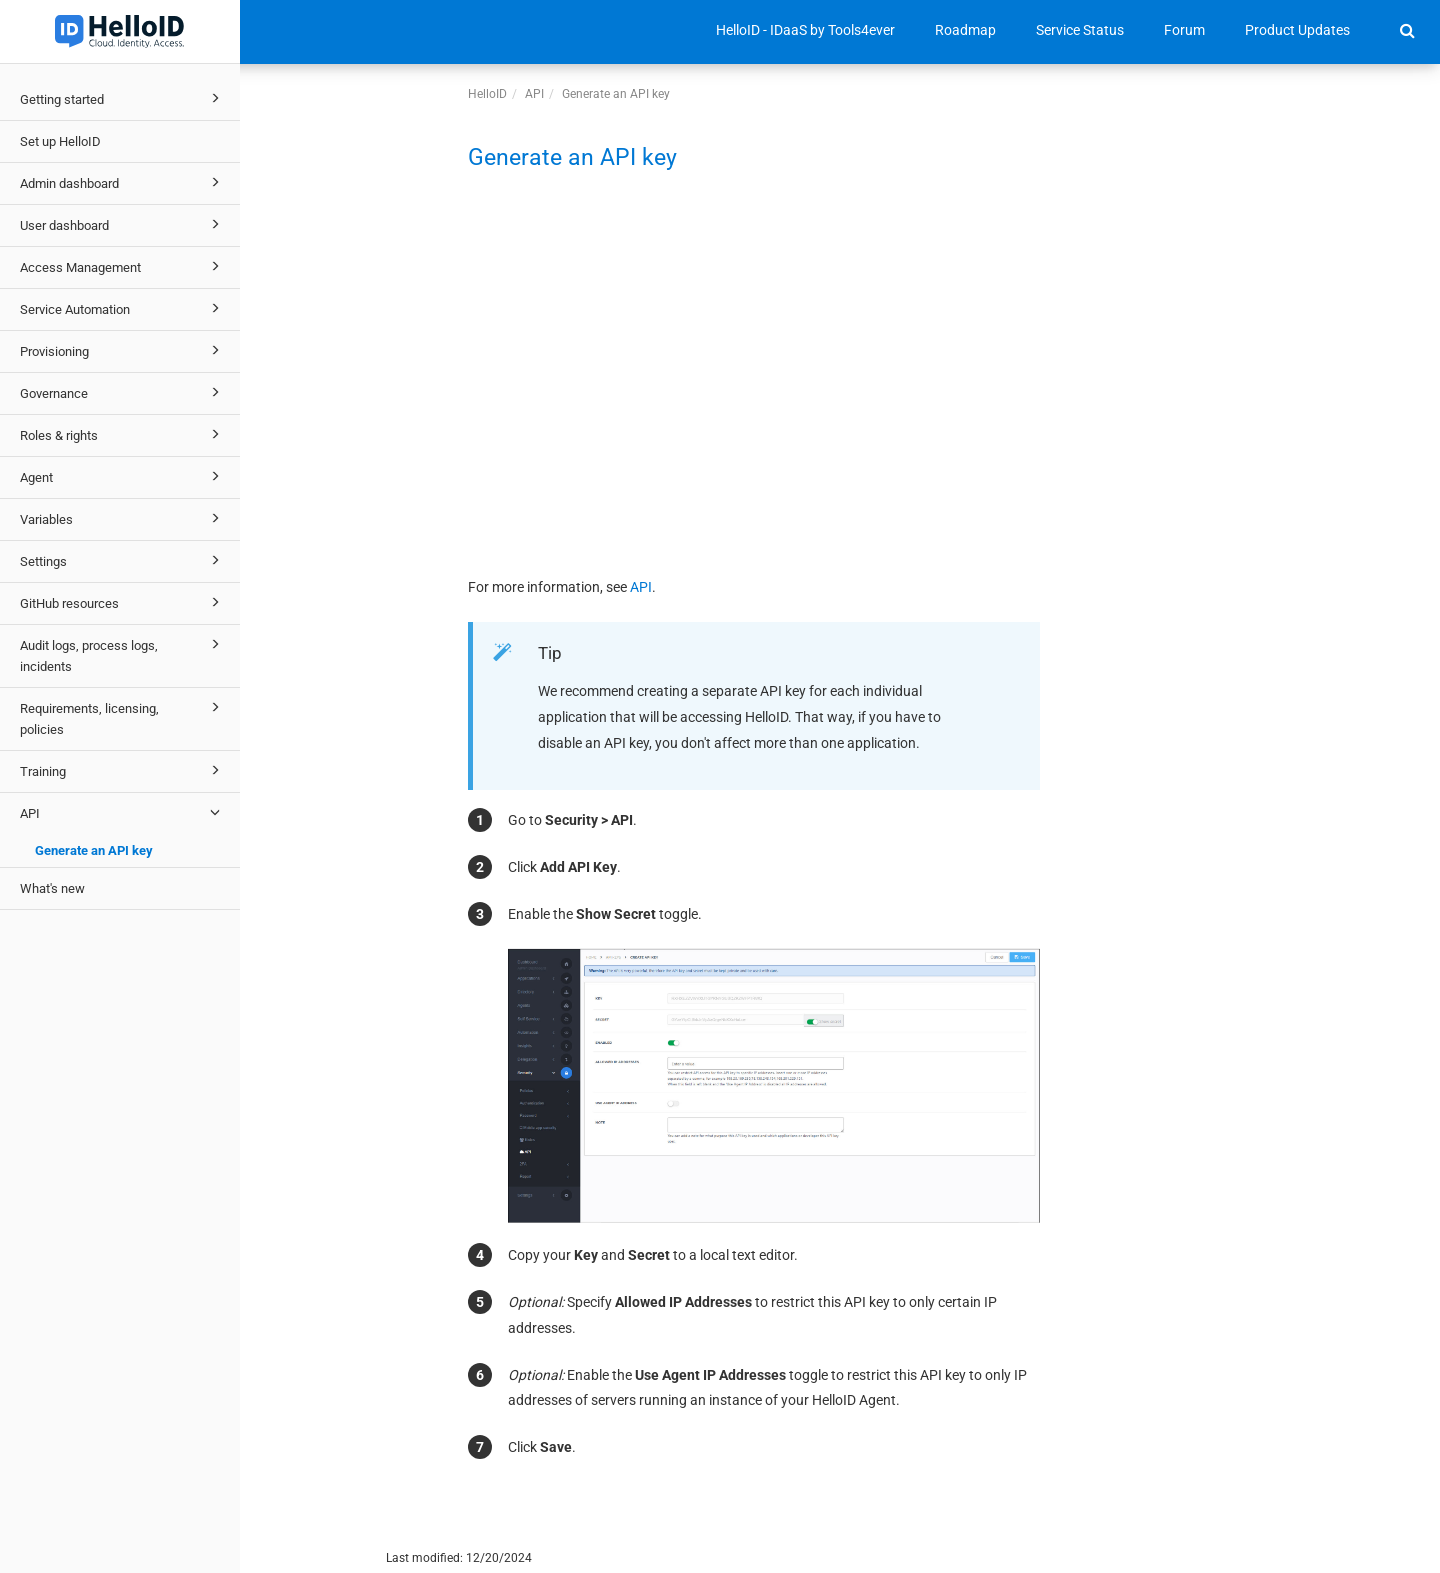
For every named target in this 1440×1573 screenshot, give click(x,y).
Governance (123, 392)
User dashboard (123, 224)
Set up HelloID (60, 141)
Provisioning (123, 350)
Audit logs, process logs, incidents (123, 653)
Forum (1184, 30)
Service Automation (123, 308)
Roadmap (965, 30)
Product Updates (1297, 30)
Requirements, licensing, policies (123, 716)
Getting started (123, 98)
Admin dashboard (123, 182)
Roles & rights (123, 434)
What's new (52, 888)
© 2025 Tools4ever (305, 1558)
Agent (123, 476)
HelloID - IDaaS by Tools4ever (805, 30)
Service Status (1080, 30)
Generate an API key (94, 850)
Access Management (123, 266)
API (123, 812)
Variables (123, 518)
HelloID (487, 94)
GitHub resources (123, 602)
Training (123, 770)
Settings (123, 560)
